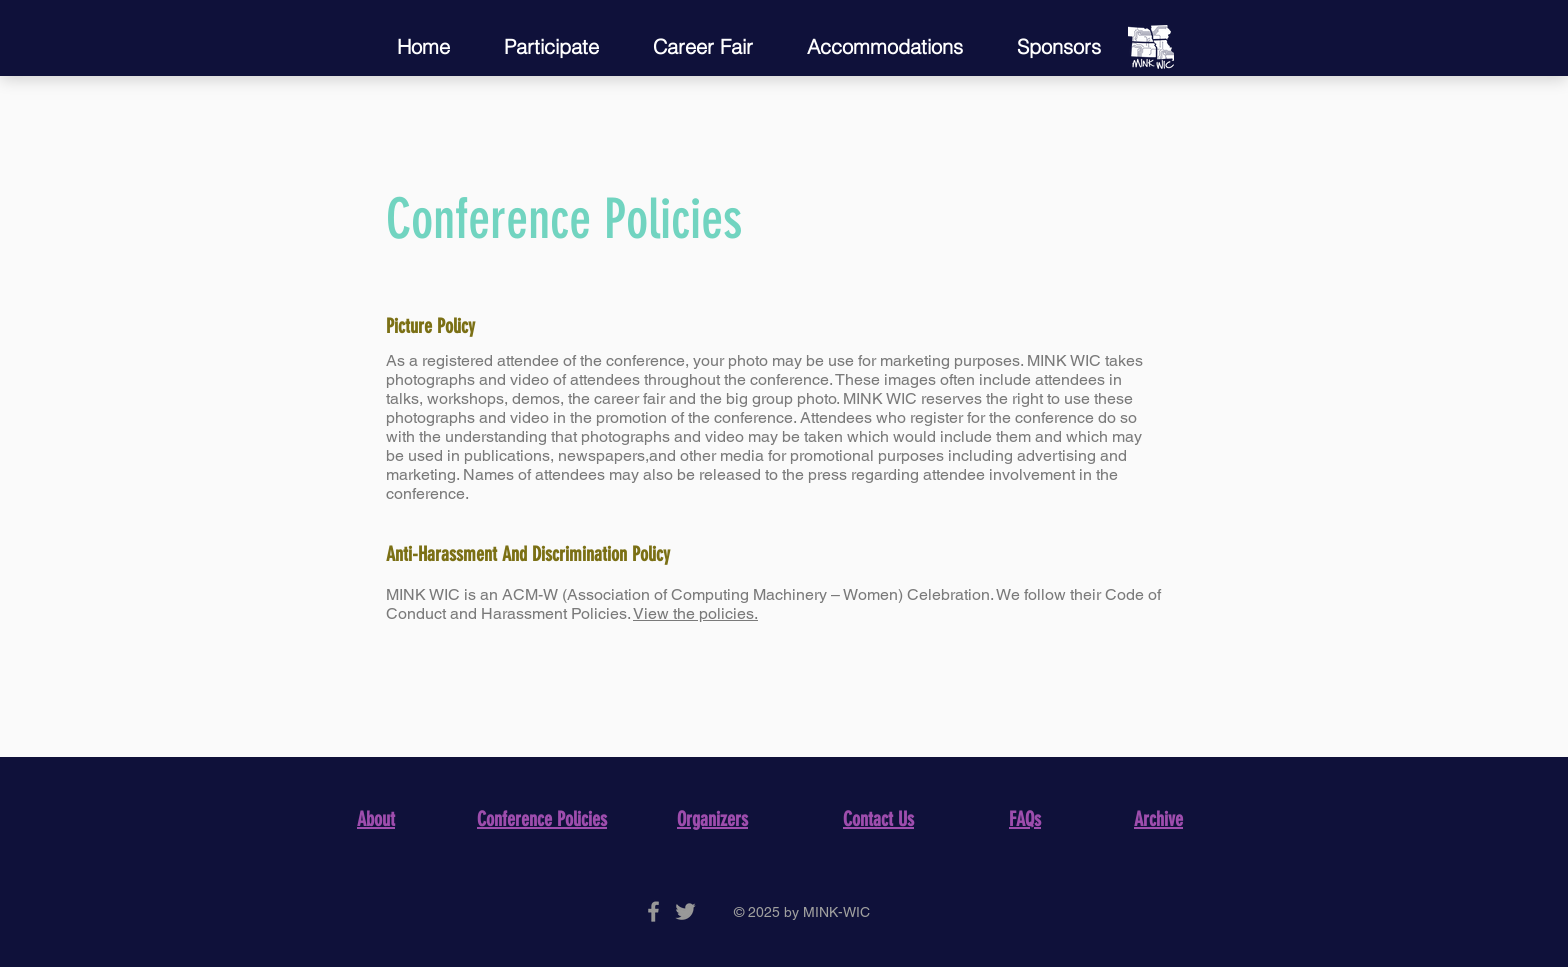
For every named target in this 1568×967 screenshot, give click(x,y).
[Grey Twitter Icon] (685, 911)
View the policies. (695, 613)
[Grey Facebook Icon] (653, 911)
